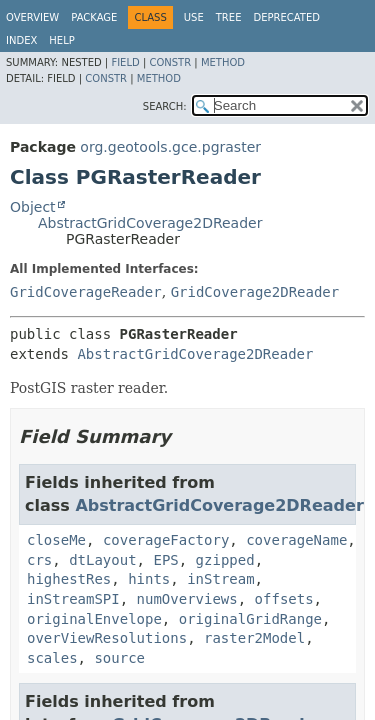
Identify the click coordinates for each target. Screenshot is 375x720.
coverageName (296, 540)
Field (125, 62)
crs (39, 560)
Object (33, 207)
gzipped (225, 560)
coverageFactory (166, 540)
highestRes (69, 579)
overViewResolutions (107, 638)
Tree (229, 17)
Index (21, 40)
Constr (170, 62)
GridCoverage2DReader (255, 292)
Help (61, 40)
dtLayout (102, 560)
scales (52, 658)
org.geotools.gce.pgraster (170, 147)
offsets (284, 599)
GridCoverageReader (86, 292)
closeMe (56, 540)
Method (223, 62)
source (119, 658)
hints (149, 579)
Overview (32, 17)
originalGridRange (250, 619)
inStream (220, 579)
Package (94, 17)
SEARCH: (165, 106)
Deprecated (286, 17)
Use (194, 17)
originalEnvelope (94, 619)
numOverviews (187, 599)
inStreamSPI (73, 599)
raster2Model (254, 638)
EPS (165, 560)
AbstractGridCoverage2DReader (150, 223)
